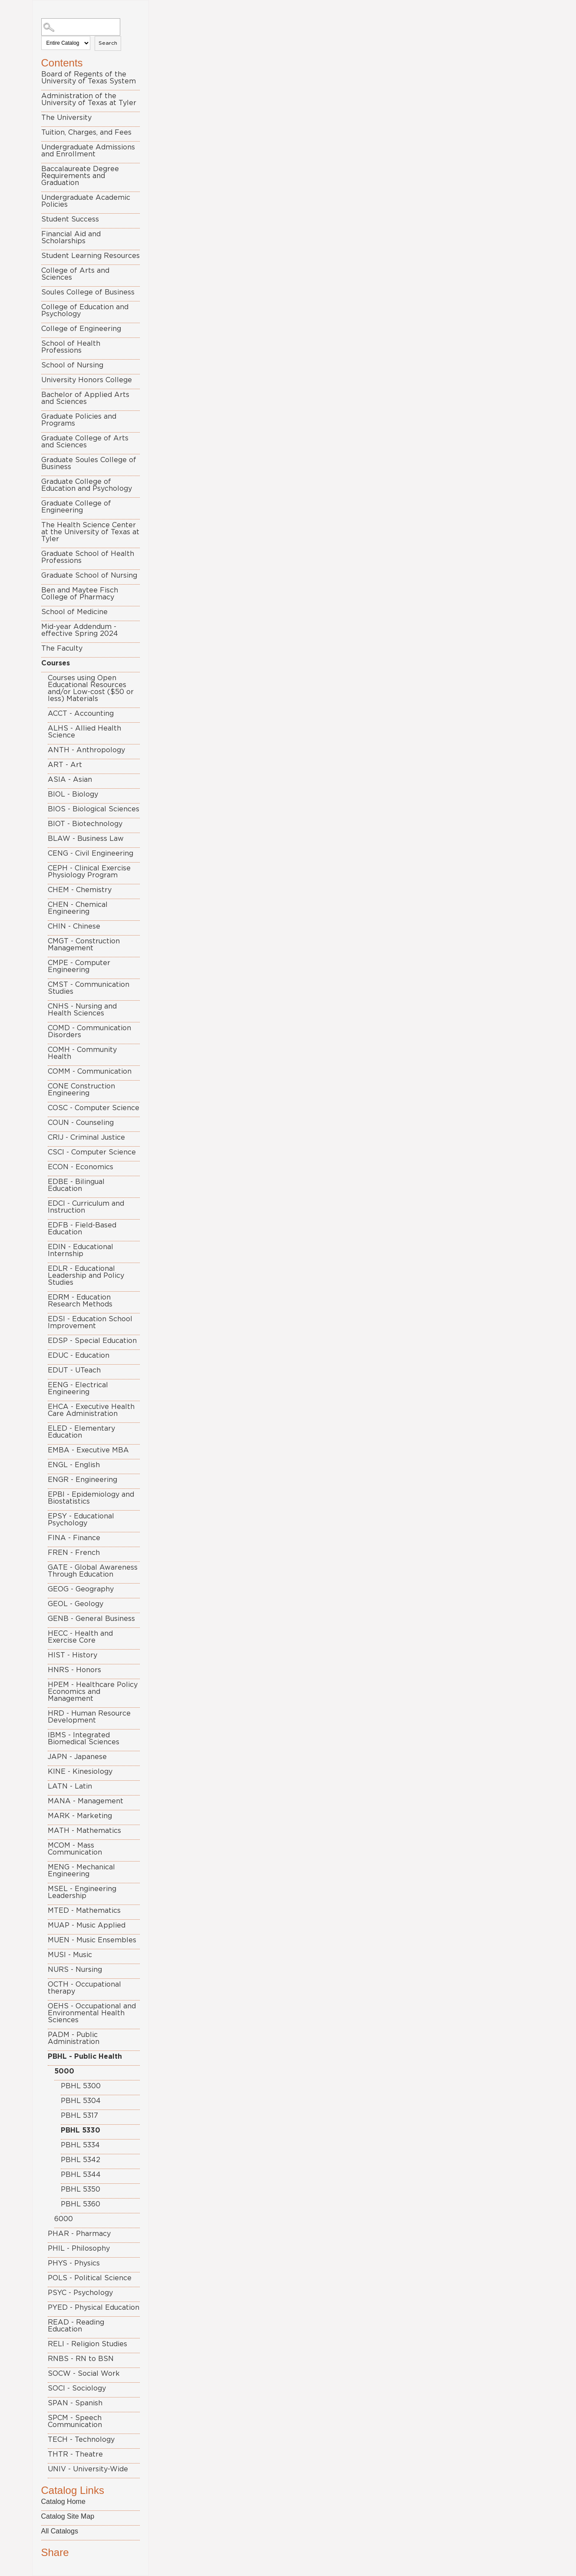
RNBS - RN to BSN (81, 2358)
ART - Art (65, 764)
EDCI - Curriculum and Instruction (86, 1207)
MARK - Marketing (80, 1815)
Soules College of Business (88, 292)
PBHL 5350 (80, 2189)
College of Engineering (81, 328)
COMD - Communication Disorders (89, 1031)
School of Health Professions (70, 347)
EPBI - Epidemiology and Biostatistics (91, 1498)
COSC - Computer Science (93, 1107)
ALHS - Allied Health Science (84, 732)
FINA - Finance (74, 1537)
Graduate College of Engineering (76, 507)
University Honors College (86, 380)
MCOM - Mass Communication (75, 1849)
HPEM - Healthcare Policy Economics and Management (93, 1691)
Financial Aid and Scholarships (71, 238)
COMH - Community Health (82, 1053)
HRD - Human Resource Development (89, 1717)
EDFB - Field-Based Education (82, 1229)
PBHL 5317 (79, 2115)
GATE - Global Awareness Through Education (93, 1571)
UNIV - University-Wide (88, 2469)
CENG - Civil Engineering (90, 853)
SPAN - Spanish (75, 2403)
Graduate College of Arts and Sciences (84, 442)
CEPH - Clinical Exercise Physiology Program (89, 872)
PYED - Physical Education (93, 2307)
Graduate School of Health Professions (87, 557)
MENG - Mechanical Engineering (81, 1871)
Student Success (70, 219)
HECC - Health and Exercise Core (80, 1637)
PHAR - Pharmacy (79, 2233)
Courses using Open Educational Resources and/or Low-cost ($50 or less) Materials (91, 688)
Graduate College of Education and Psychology (86, 485)
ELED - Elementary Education (81, 1432)
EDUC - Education (78, 1355)
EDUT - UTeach (74, 1370)
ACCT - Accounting (81, 713)
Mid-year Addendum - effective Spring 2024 (79, 630)
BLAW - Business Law (86, 838)
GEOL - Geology (75, 1603)
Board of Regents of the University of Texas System (88, 78)
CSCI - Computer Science (92, 1152)
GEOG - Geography (81, 1589)
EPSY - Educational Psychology (81, 1520)
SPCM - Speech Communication (75, 2421)
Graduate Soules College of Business (88, 463)
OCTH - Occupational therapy (84, 1988)
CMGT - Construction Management (84, 945)
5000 (64, 2071)
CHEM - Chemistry (80, 889)
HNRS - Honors (74, 1670)
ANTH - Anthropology (86, 750)
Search (108, 43)
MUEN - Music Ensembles (92, 1940)
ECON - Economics (80, 1167)
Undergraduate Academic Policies (85, 201)
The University (66, 117)
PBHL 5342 (80, 2159)
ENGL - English (74, 1465)
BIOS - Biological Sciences (93, 809)
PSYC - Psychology (80, 2292)
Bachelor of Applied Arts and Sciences (85, 398)
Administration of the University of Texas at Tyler (88, 99)
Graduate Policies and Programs (78, 420)
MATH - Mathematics (84, 1830)
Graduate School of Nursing (89, 575)
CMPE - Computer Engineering (79, 966)
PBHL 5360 (80, 2204)
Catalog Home (63, 2501)
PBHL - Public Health (85, 2056)
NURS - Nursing (75, 1969)
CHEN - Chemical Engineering (78, 908)
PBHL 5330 (80, 2130)
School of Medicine (74, 611)
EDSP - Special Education (92, 1340)
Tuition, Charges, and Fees (86, 132)
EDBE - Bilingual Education (76, 1185)
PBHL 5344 (81, 2174)
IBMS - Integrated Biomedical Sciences (83, 1739)
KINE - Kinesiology (80, 1771)
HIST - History (72, 1655)
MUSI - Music (70, 1954)
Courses (55, 663)
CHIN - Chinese (74, 926)
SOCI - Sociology (77, 2388)
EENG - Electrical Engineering (78, 1388)
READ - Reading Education (76, 2326)
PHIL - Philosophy (79, 2248)
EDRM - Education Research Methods (80, 1301)
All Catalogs (59, 2531)
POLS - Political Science (90, 2278)
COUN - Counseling (81, 1122)
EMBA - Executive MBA (88, 1450)
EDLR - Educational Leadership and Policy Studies (86, 1275)
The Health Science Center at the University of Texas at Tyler (90, 532)
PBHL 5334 (80, 2145)
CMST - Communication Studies (88, 988)
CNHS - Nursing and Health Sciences (82, 1010)
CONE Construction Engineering (81, 1090)
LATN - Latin (70, 1786)
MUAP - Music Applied (86, 1925)
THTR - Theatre (75, 2454)
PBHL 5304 (81, 2100)
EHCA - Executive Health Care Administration (91, 1410)
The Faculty (61, 648)
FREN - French (74, 1552)
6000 (63, 2219)
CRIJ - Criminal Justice (86, 1137)
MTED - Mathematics (84, 1910)
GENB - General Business (91, 1618)
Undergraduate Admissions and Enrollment (88, 151)
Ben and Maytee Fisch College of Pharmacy (79, 594)
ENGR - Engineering (82, 1479)
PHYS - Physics (74, 2263)
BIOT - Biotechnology (85, 823)
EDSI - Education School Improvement (90, 1322)
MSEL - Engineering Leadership (82, 1892)
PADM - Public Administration (73, 2038)
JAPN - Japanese (77, 1756)
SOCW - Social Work (84, 2373)
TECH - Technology (81, 2439)
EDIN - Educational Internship (80, 1250)
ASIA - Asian (70, 779)
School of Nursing (72, 365)
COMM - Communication (90, 1071)
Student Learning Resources (90, 255)
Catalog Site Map (68, 2516)
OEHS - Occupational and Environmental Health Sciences (92, 2013)
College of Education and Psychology (84, 310)
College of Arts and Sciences (75, 274)
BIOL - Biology (73, 794)
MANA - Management (85, 1801)
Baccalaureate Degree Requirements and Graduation (80, 175)
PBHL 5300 (81, 2086)
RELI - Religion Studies (87, 2344)
